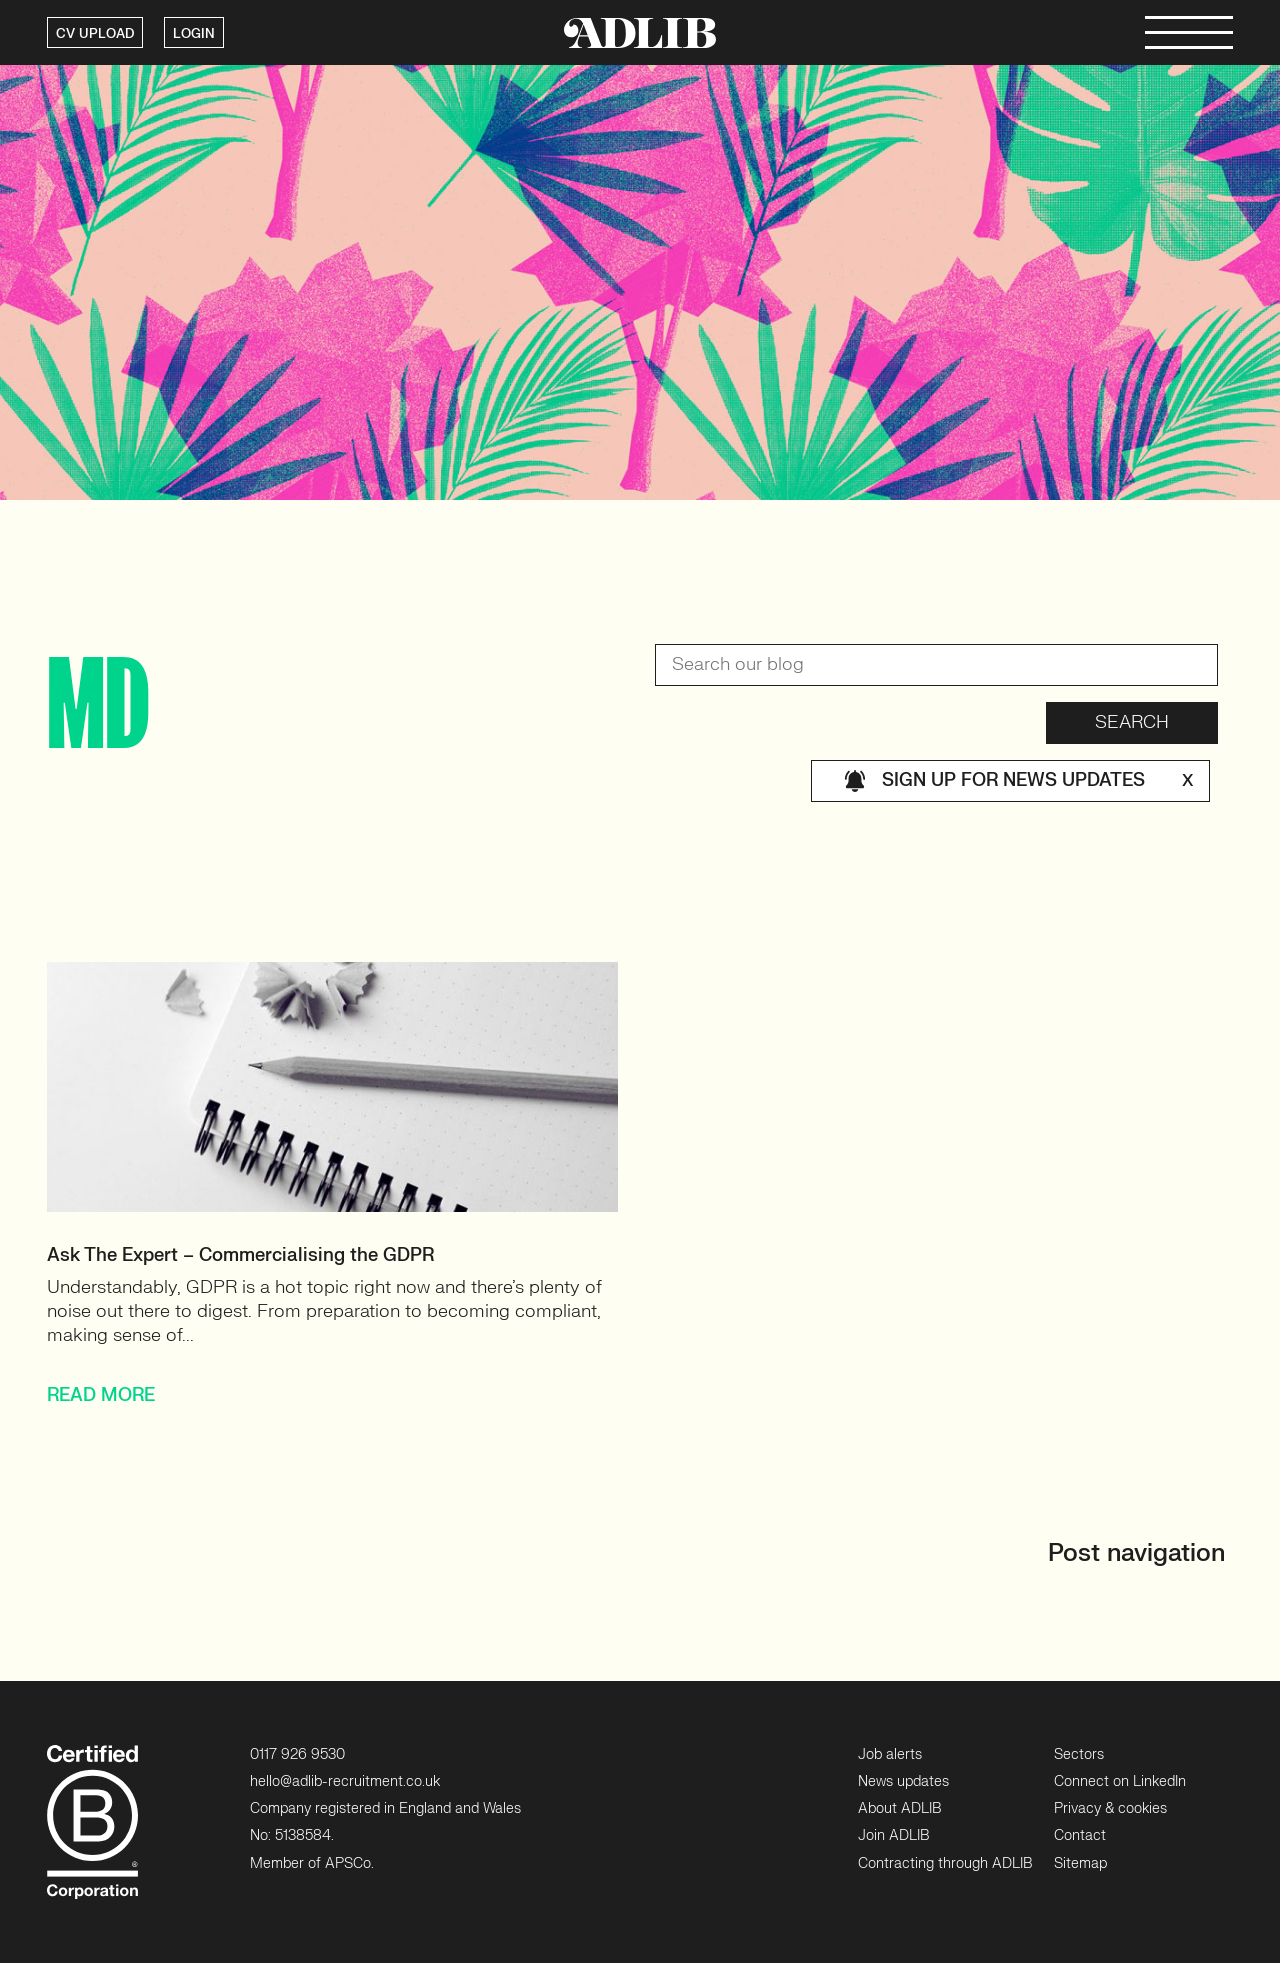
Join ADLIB (893, 1835)
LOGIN (194, 34)
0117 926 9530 (297, 1754)
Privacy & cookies (1110, 1808)
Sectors (1079, 1754)
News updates (903, 1781)
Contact (1080, 1835)
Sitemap (1080, 1863)
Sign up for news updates (1018, 781)
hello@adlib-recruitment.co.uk (345, 1781)
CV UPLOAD (95, 34)
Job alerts (890, 1754)
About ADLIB (899, 1808)
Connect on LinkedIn (1120, 1781)
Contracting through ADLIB (945, 1863)
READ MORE (101, 1395)
